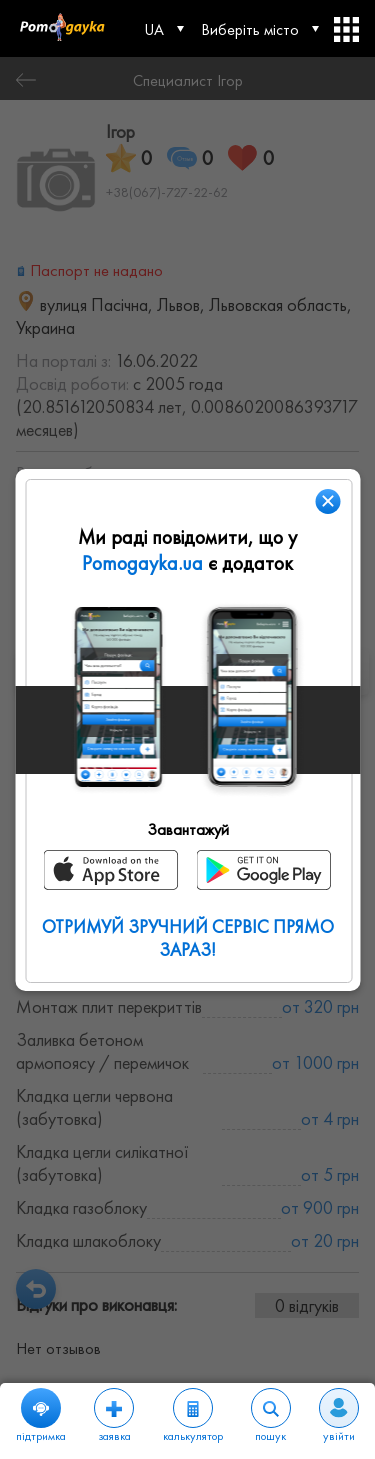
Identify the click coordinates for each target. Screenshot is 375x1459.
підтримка (41, 1416)
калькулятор (193, 1416)
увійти (339, 1416)
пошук (271, 1416)
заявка (114, 1416)
